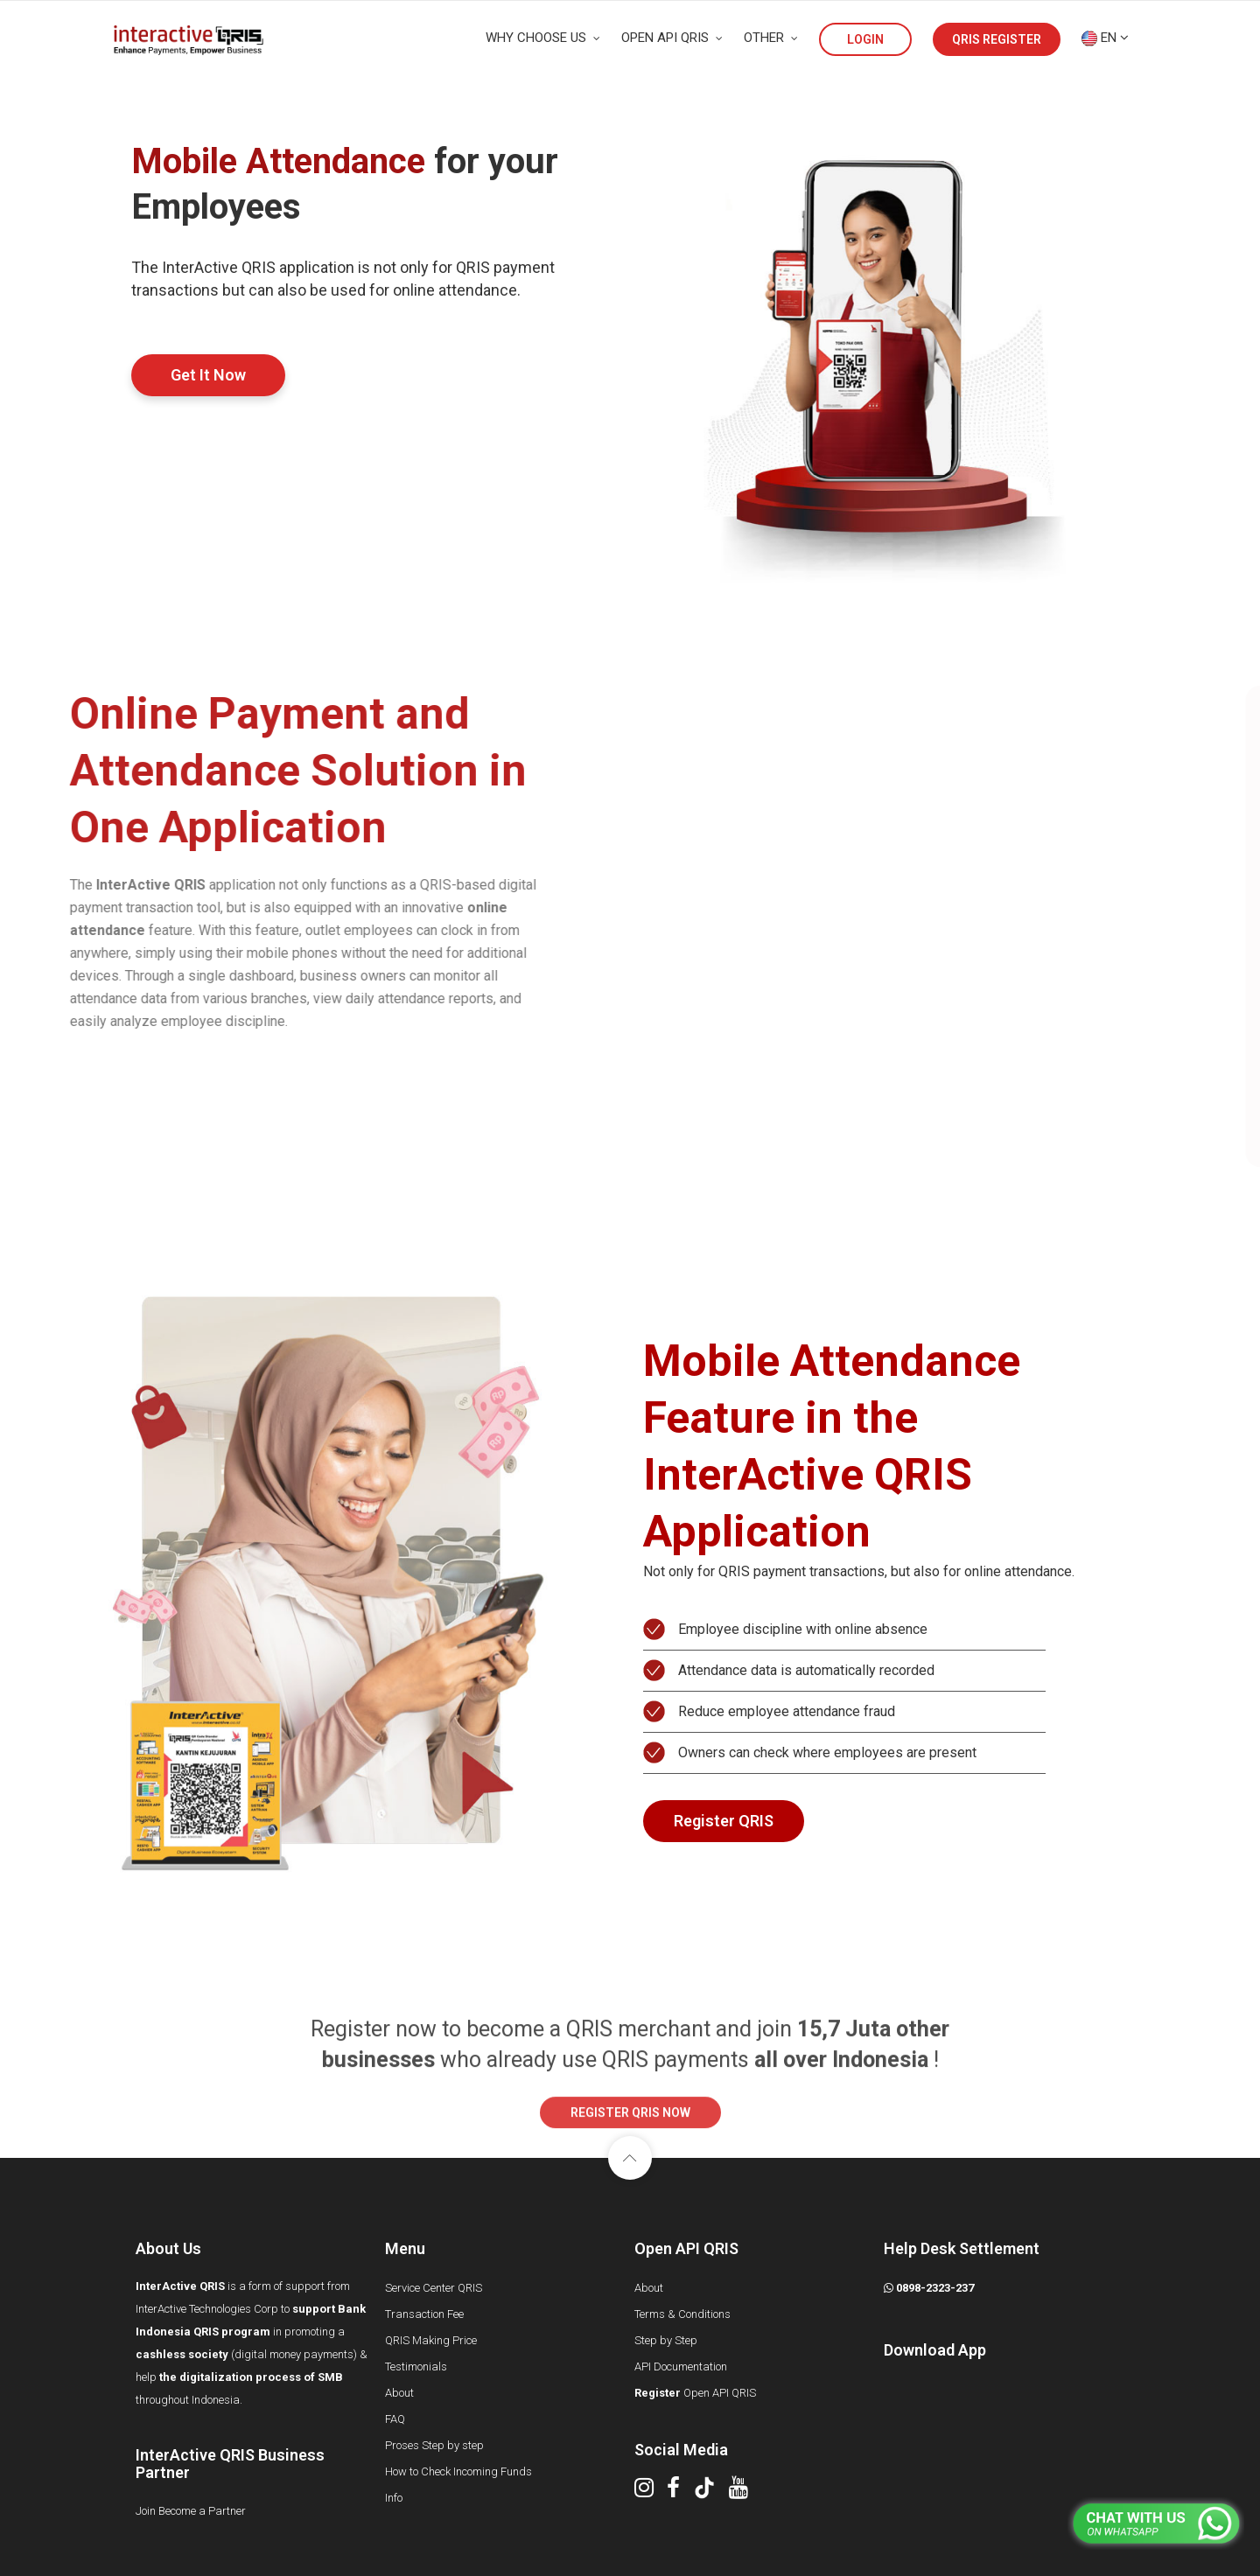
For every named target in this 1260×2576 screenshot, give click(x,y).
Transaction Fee (424, 2314)
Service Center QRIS (433, 2287)
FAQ (395, 2419)
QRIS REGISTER (996, 39)
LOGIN (865, 39)
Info (393, 2497)
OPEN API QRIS (672, 37)
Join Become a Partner (191, 2510)
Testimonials (416, 2366)
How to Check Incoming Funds (458, 2471)
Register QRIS (724, 1821)
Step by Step (665, 2340)
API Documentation (680, 2366)
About (399, 2392)
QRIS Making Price (431, 2340)
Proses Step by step (434, 2445)
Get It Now (208, 375)
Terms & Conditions (682, 2314)
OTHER (771, 37)
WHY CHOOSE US (543, 37)
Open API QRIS (695, 2392)
